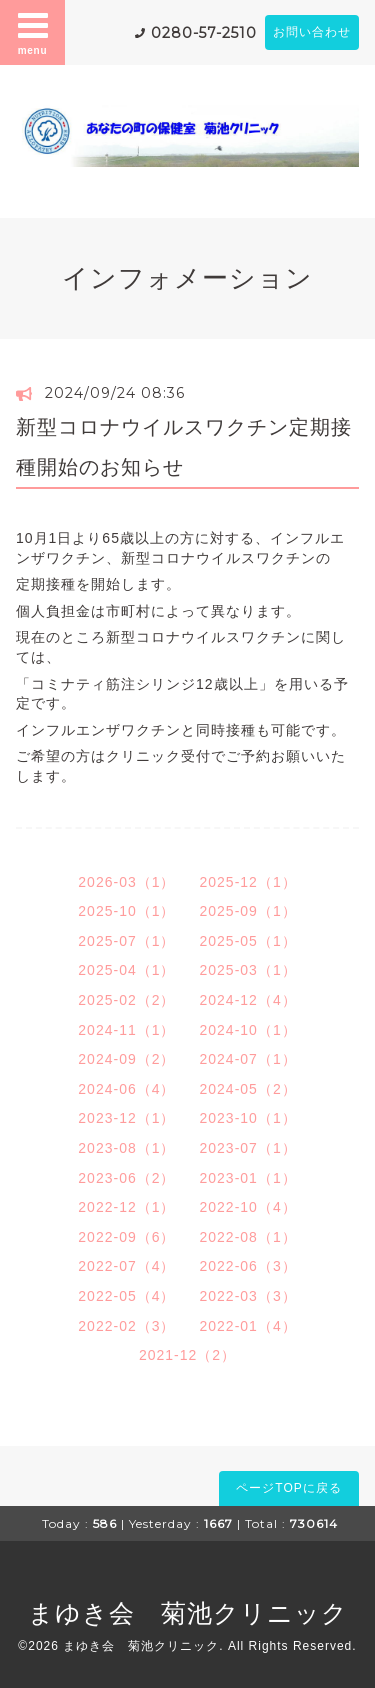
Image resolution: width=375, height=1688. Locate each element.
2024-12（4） (248, 1000)
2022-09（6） (126, 1237)
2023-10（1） (248, 1118)
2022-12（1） (126, 1207)
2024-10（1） (248, 1030)
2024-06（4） (126, 1089)
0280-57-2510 (204, 33)
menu (33, 32)
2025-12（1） (248, 882)
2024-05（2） (248, 1089)
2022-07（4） (126, 1266)
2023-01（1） (248, 1178)
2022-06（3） (248, 1266)
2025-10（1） (126, 911)
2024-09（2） (126, 1059)
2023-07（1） (248, 1148)
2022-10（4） (248, 1207)
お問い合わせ (312, 32)
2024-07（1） (248, 1059)
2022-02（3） (126, 1326)
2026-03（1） (126, 882)
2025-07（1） (126, 941)
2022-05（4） (126, 1296)
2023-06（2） (126, 1178)
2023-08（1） (126, 1148)
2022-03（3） (248, 1296)
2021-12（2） (187, 1355)
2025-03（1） (248, 970)
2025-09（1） (248, 911)
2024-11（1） (126, 1030)
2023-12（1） (126, 1118)
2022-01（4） (248, 1326)
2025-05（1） (248, 941)
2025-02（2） (126, 1000)
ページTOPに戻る (288, 1488)
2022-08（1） (248, 1237)
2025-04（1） (126, 970)
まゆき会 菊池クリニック (188, 1613)
